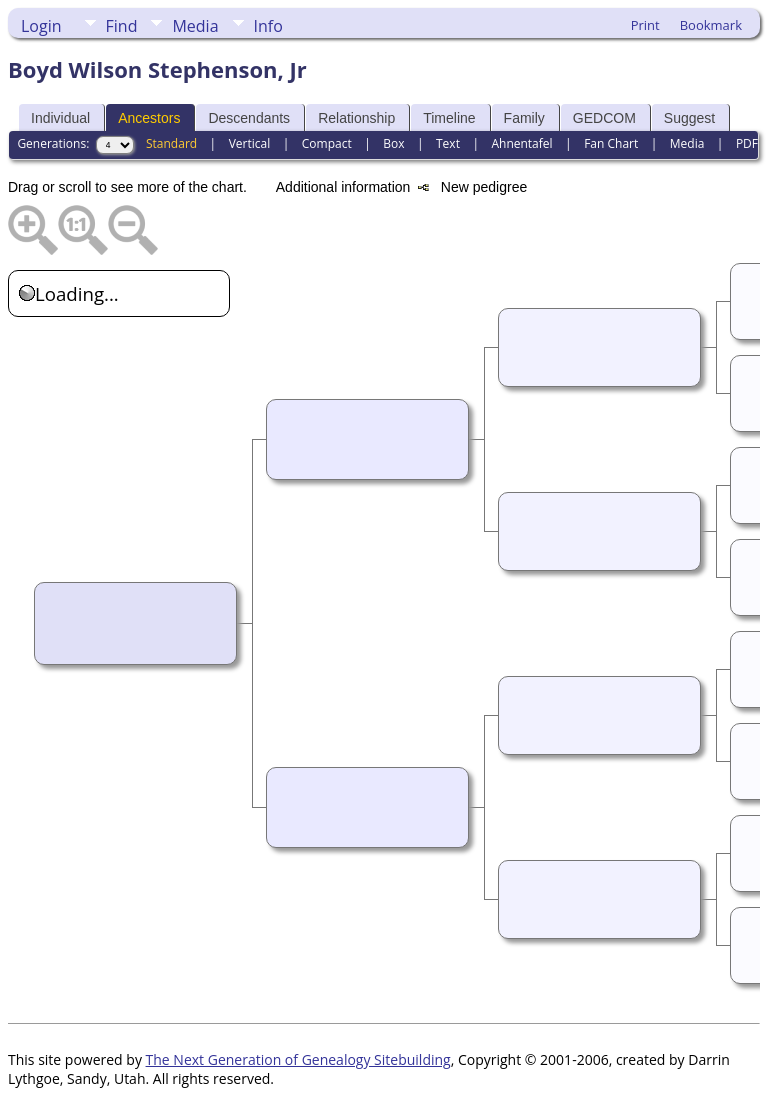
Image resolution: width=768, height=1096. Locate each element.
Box (393, 143)
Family (524, 118)
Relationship (356, 118)
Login (41, 26)
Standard (171, 143)
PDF (747, 143)
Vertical (250, 143)
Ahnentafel (521, 143)
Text (448, 143)
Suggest (689, 118)
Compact (327, 143)
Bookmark (711, 25)
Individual (60, 118)
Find (122, 26)
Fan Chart (611, 143)
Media (195, 26)
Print (645, 25)
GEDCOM (604, 118)
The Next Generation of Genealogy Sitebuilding (298, 1059)
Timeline (449, 118)
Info (268, 26)
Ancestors (149, 118)
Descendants (249, 118)
